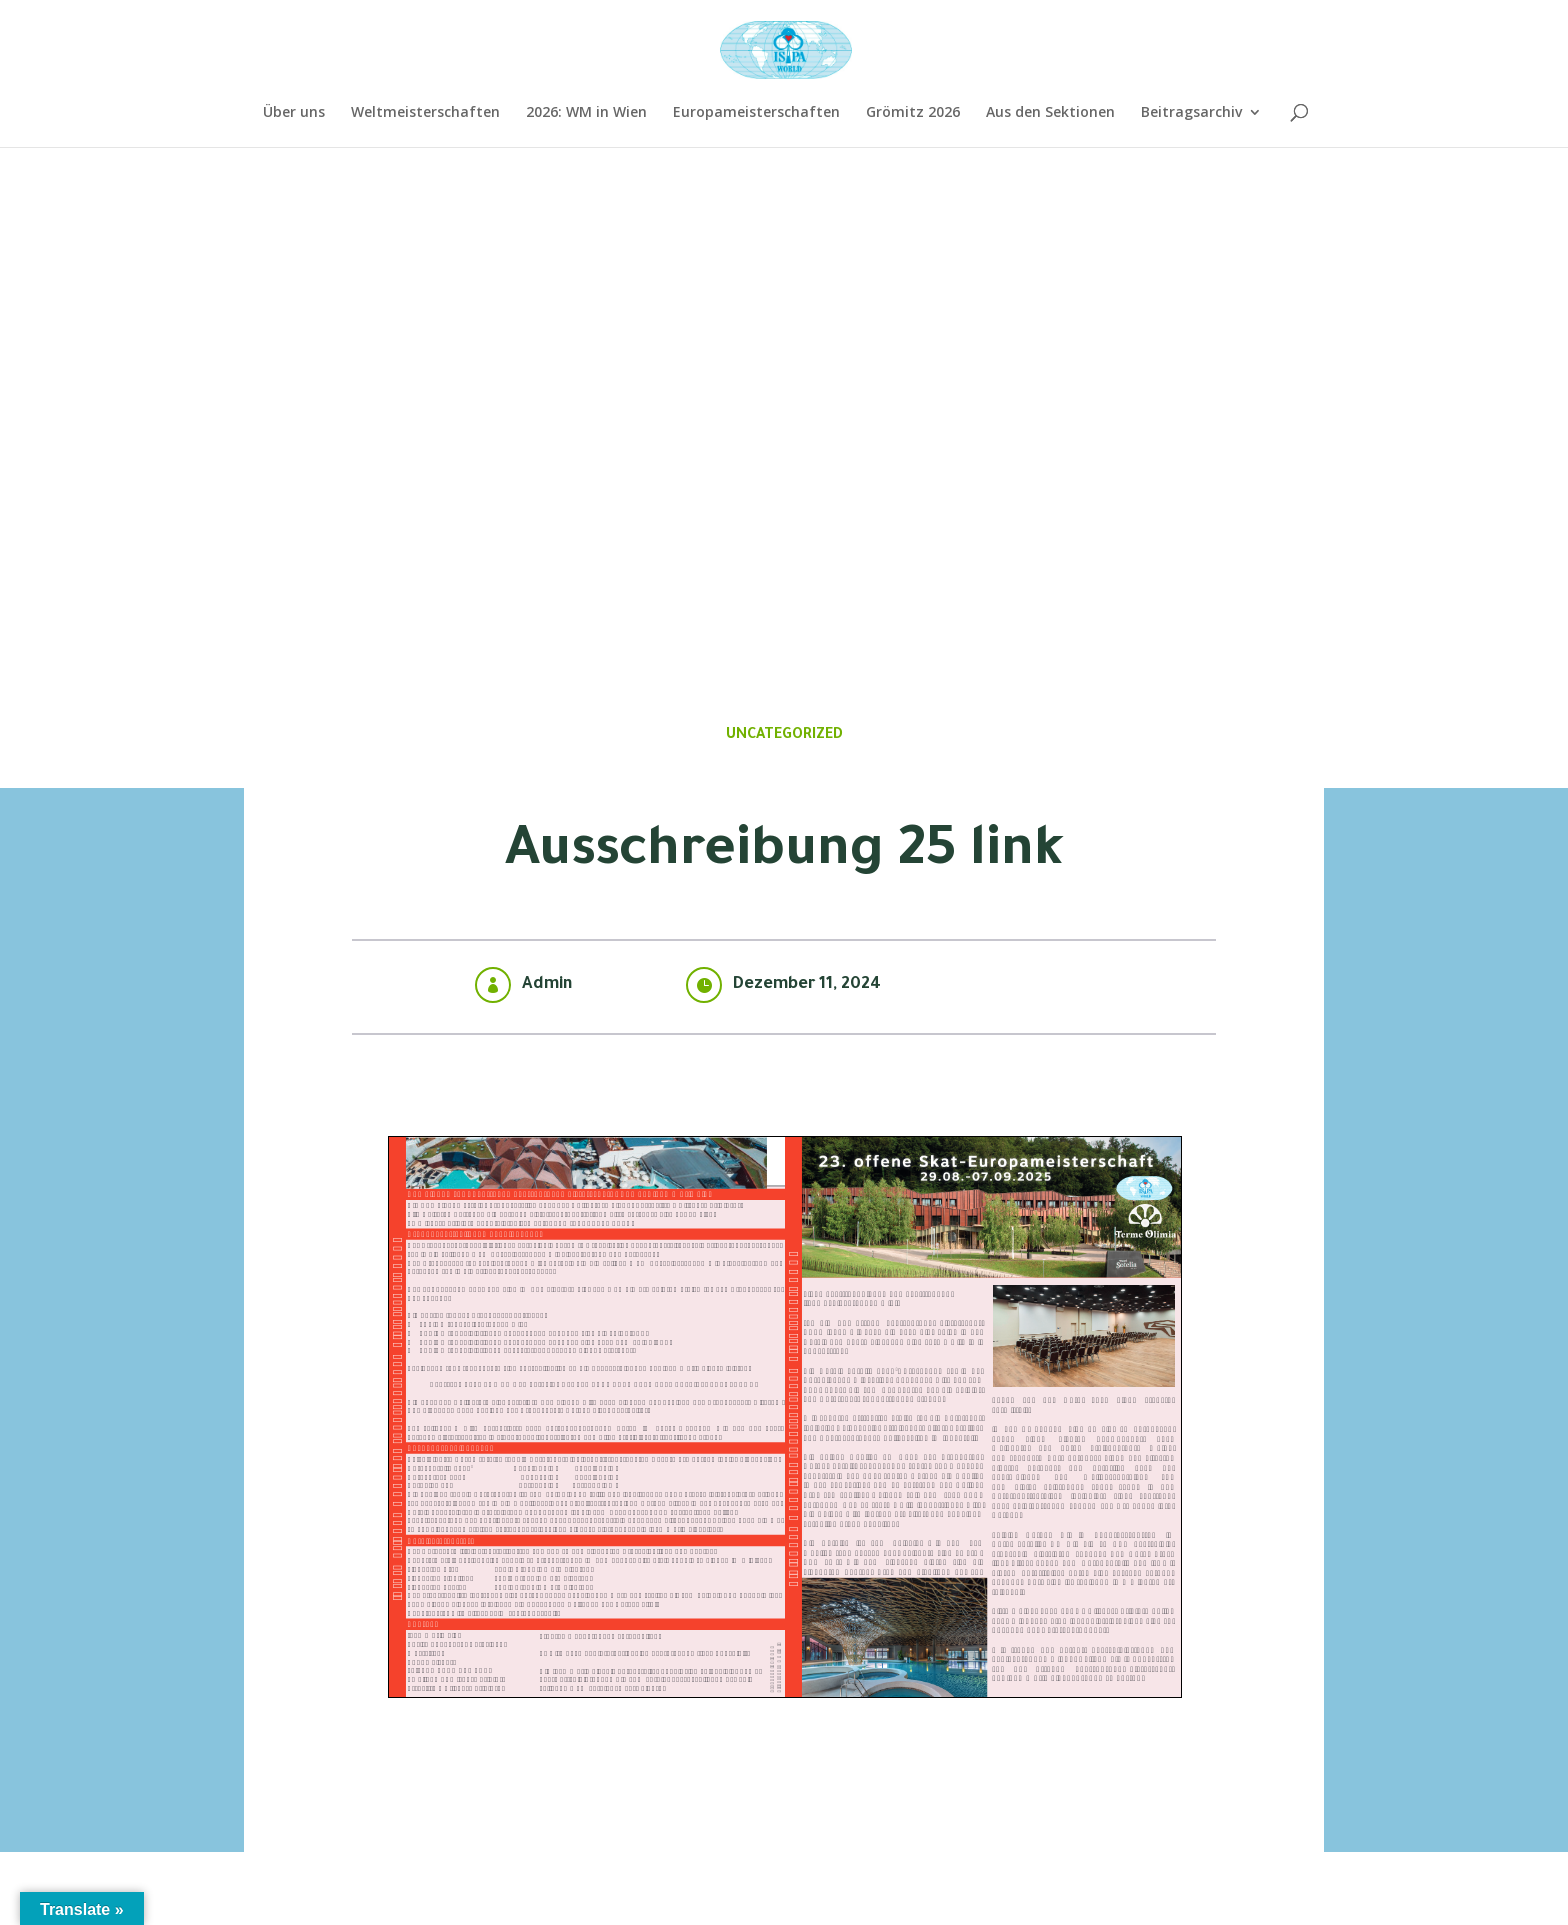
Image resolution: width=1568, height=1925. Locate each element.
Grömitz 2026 (913, 113)
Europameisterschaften (756, 113)
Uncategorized (784, 736)
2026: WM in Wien (586, 113)
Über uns (294, 113)
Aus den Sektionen (1050, 113)
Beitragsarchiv (1191, 113)
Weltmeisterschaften (425, 113)
